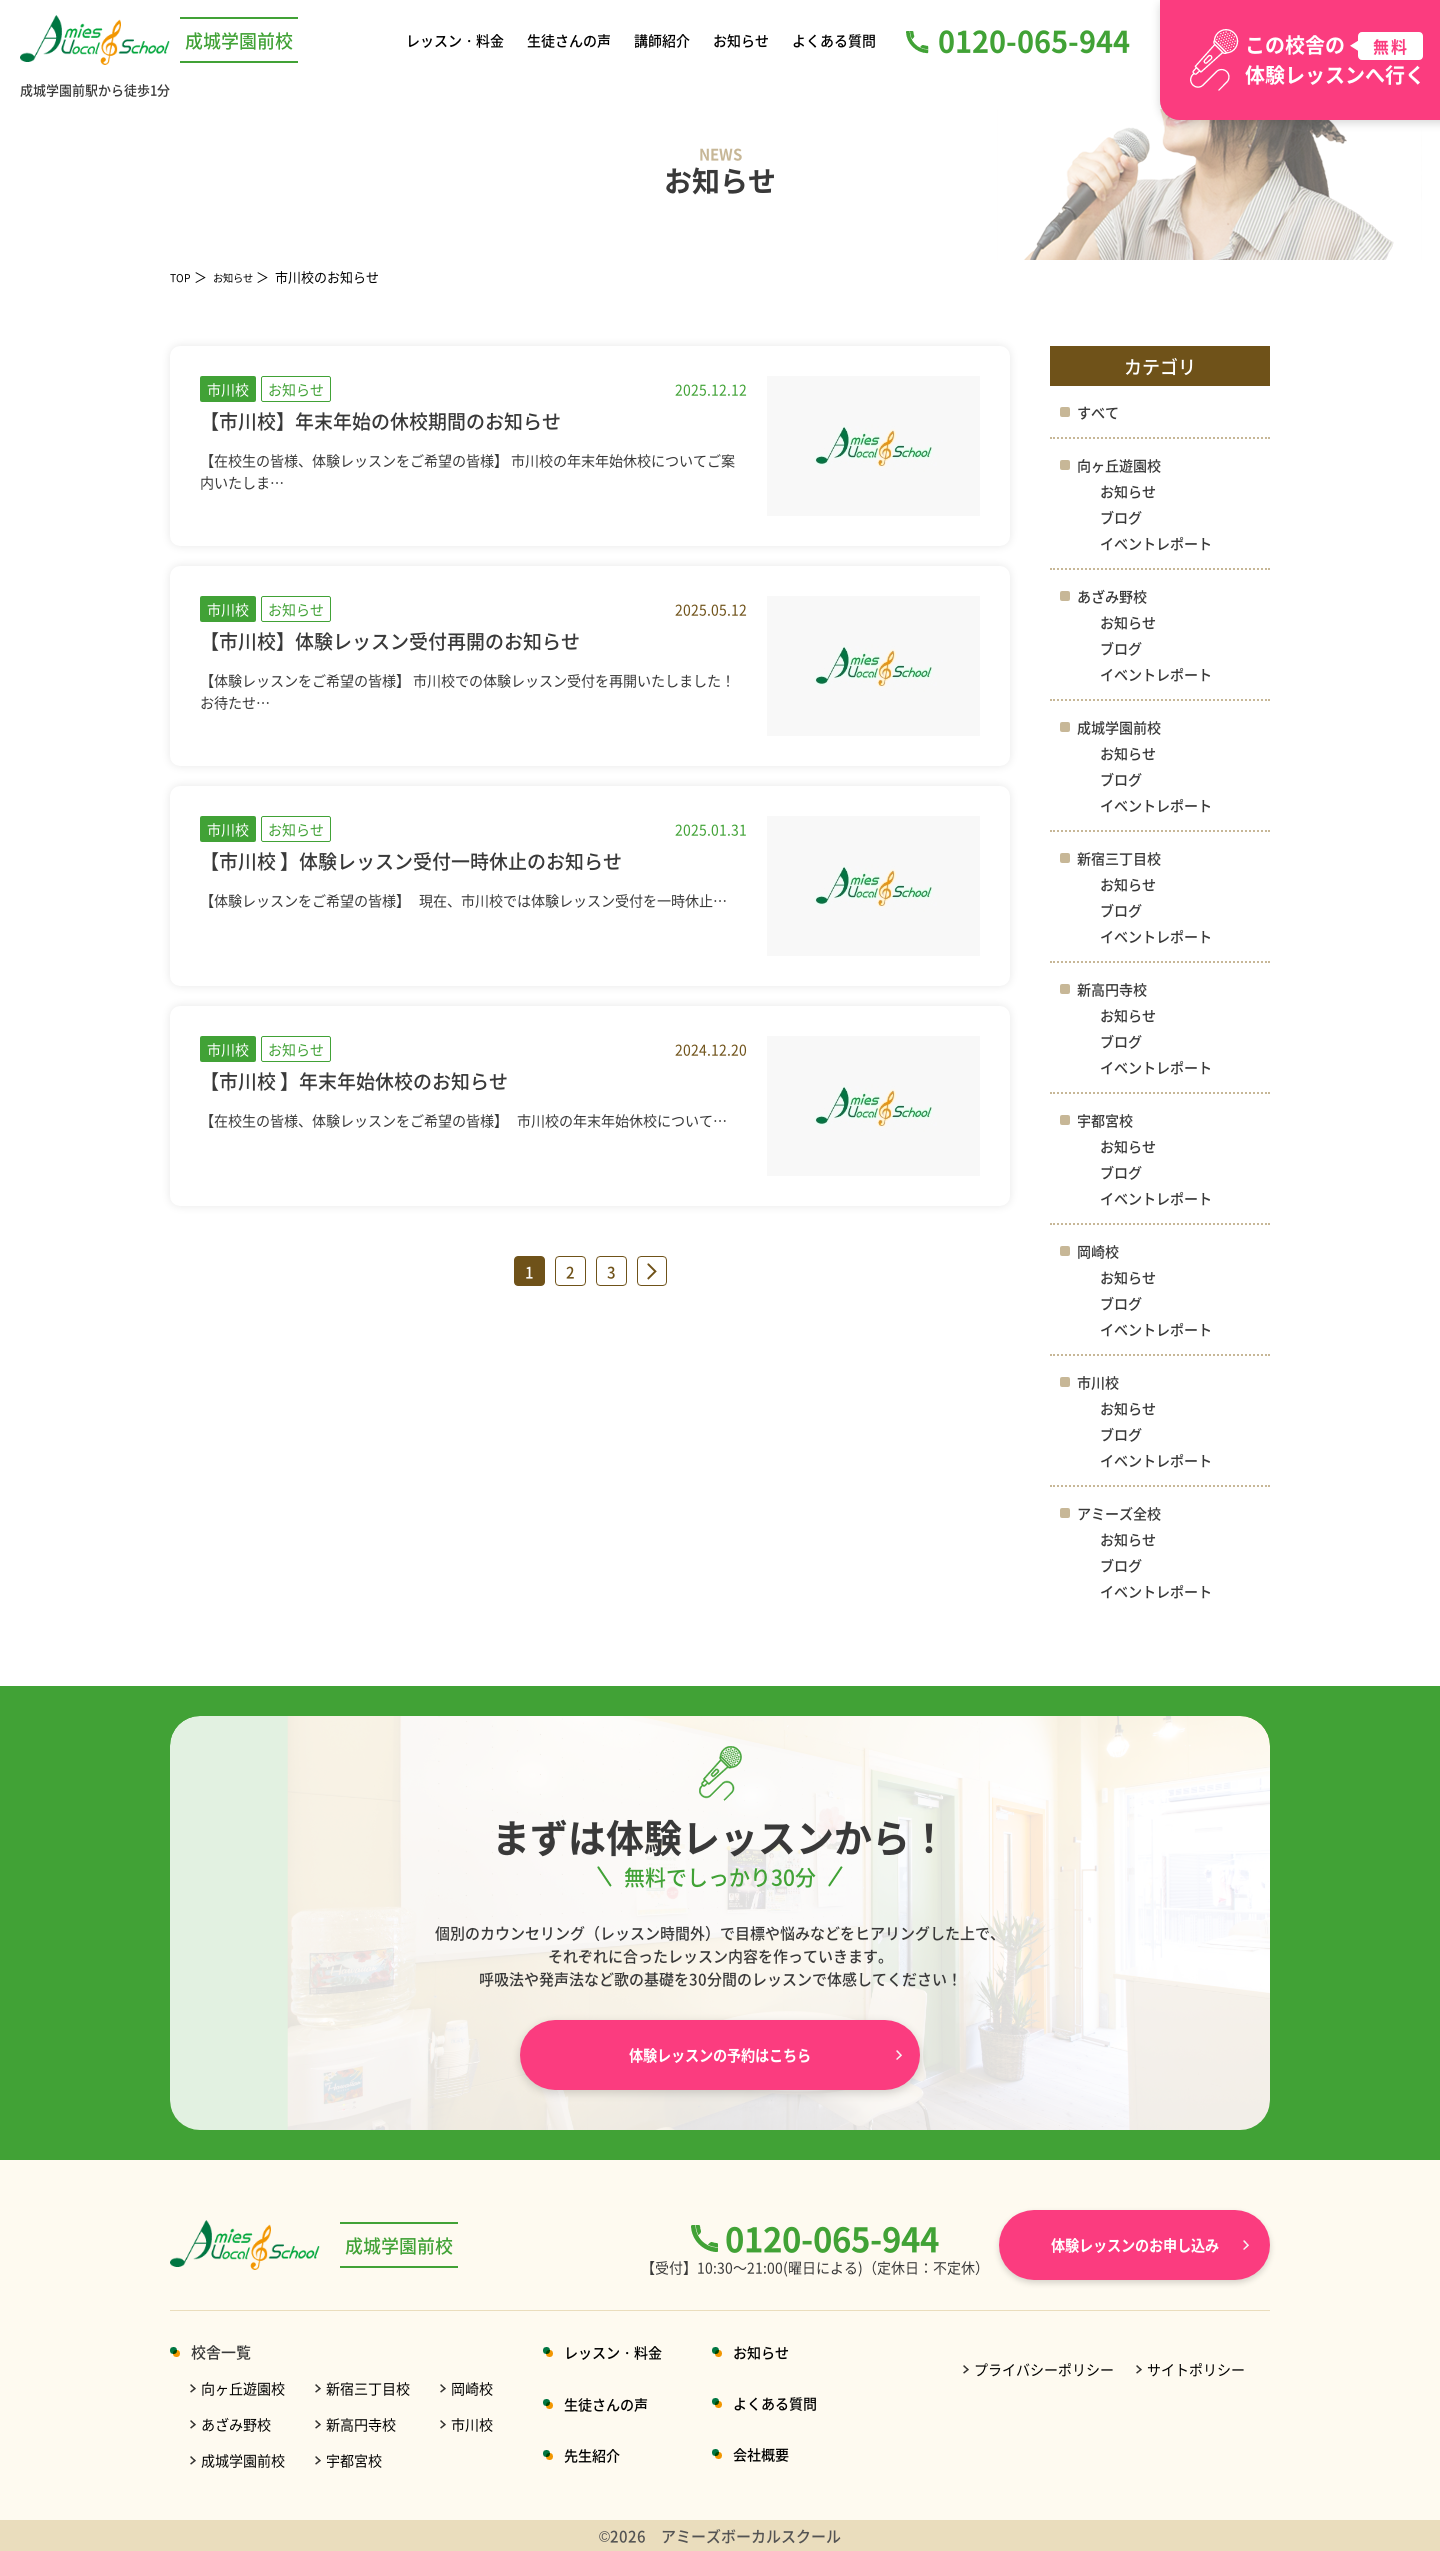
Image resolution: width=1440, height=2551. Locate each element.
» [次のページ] (652, 1271)
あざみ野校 (1114, 595)
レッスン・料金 (458, 39)
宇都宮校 (1107, 1119)
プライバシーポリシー (1044, 2369)
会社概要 (785, 2453)
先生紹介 (609, 2454)
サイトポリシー (1196, 2369)
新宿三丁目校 (1122, 857)
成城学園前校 (1122, 726)
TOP (183, 276)
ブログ (1122, 516)
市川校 (1099, 1381)
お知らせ (740, 39)
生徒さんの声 (572, 39)
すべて (1099, 411)
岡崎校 (1099, 1250)
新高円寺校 (1114, 988)
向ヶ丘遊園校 (1122, 464)
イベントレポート (1160, 542)
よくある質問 (831, 39)
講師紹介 (664, 39)
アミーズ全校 (1122, 1512)
